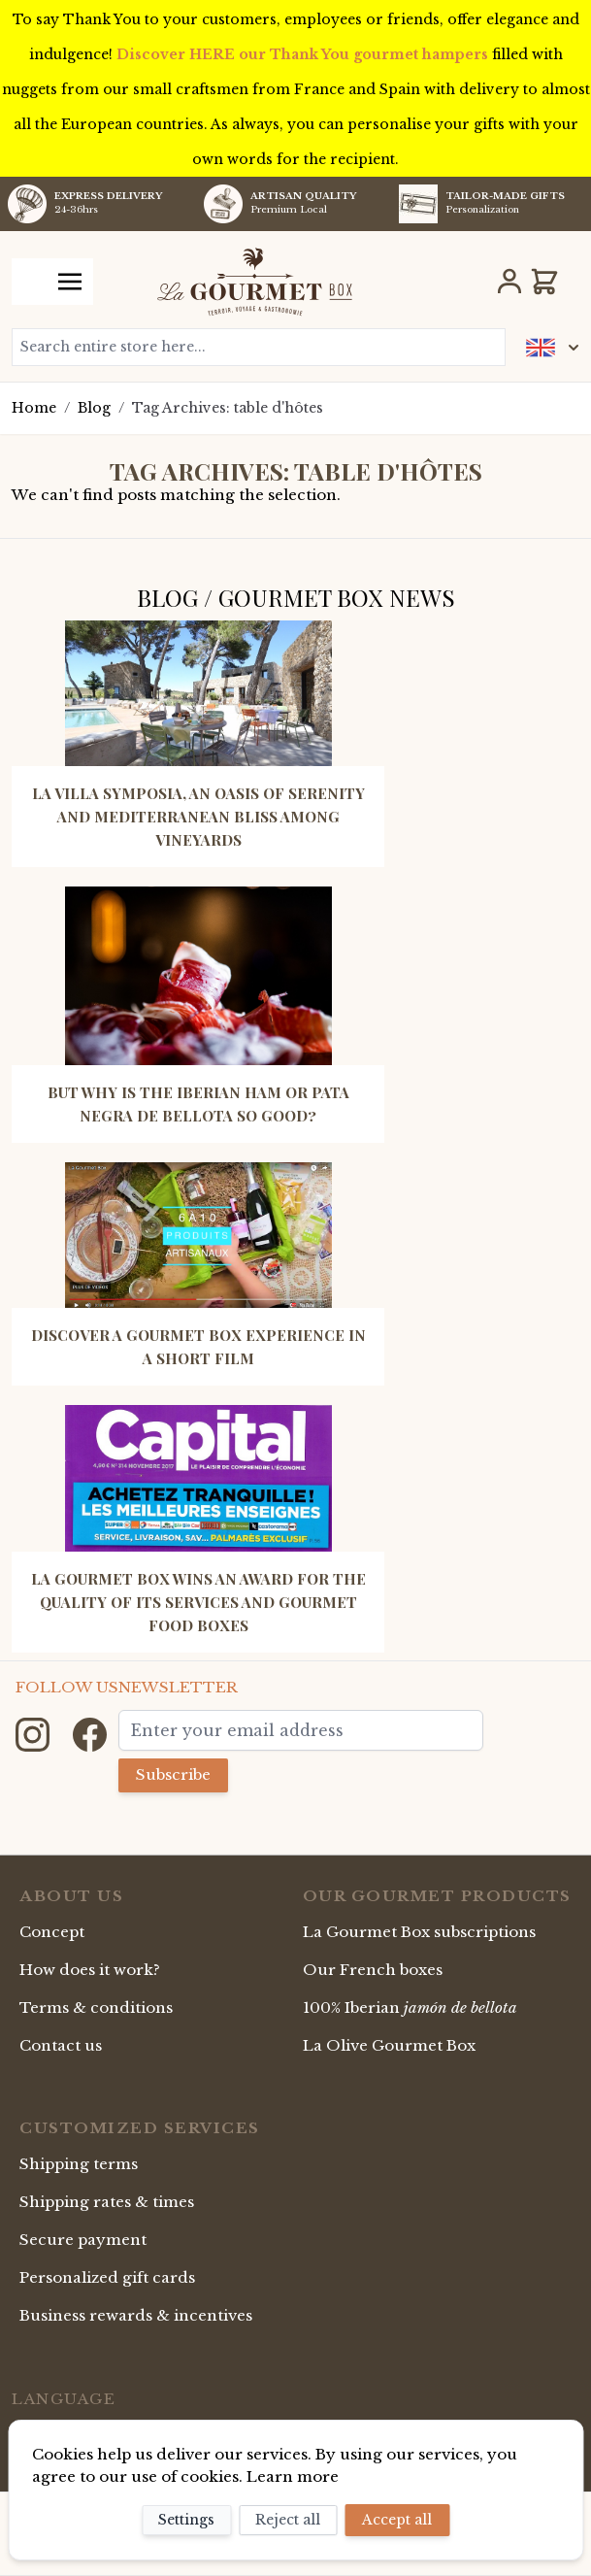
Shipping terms (78, 2164)
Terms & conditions (96, 2007)
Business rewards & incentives (135, 2315)
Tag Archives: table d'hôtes (227, 408)
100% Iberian (410, 2007)
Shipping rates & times (106, 2201)
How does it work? (89, 1969)
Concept (51, 1932)
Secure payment (83, 2239)
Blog (94, 408)
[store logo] (255, 281)
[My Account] (509, 281)
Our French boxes (373, 1969)
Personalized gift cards (107, 2277)
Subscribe (173, 1774)
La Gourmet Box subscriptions (419, 1932)
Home (34, 408)
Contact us (60, 2045)
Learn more (292, 2476)
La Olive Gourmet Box (389, 2045)
